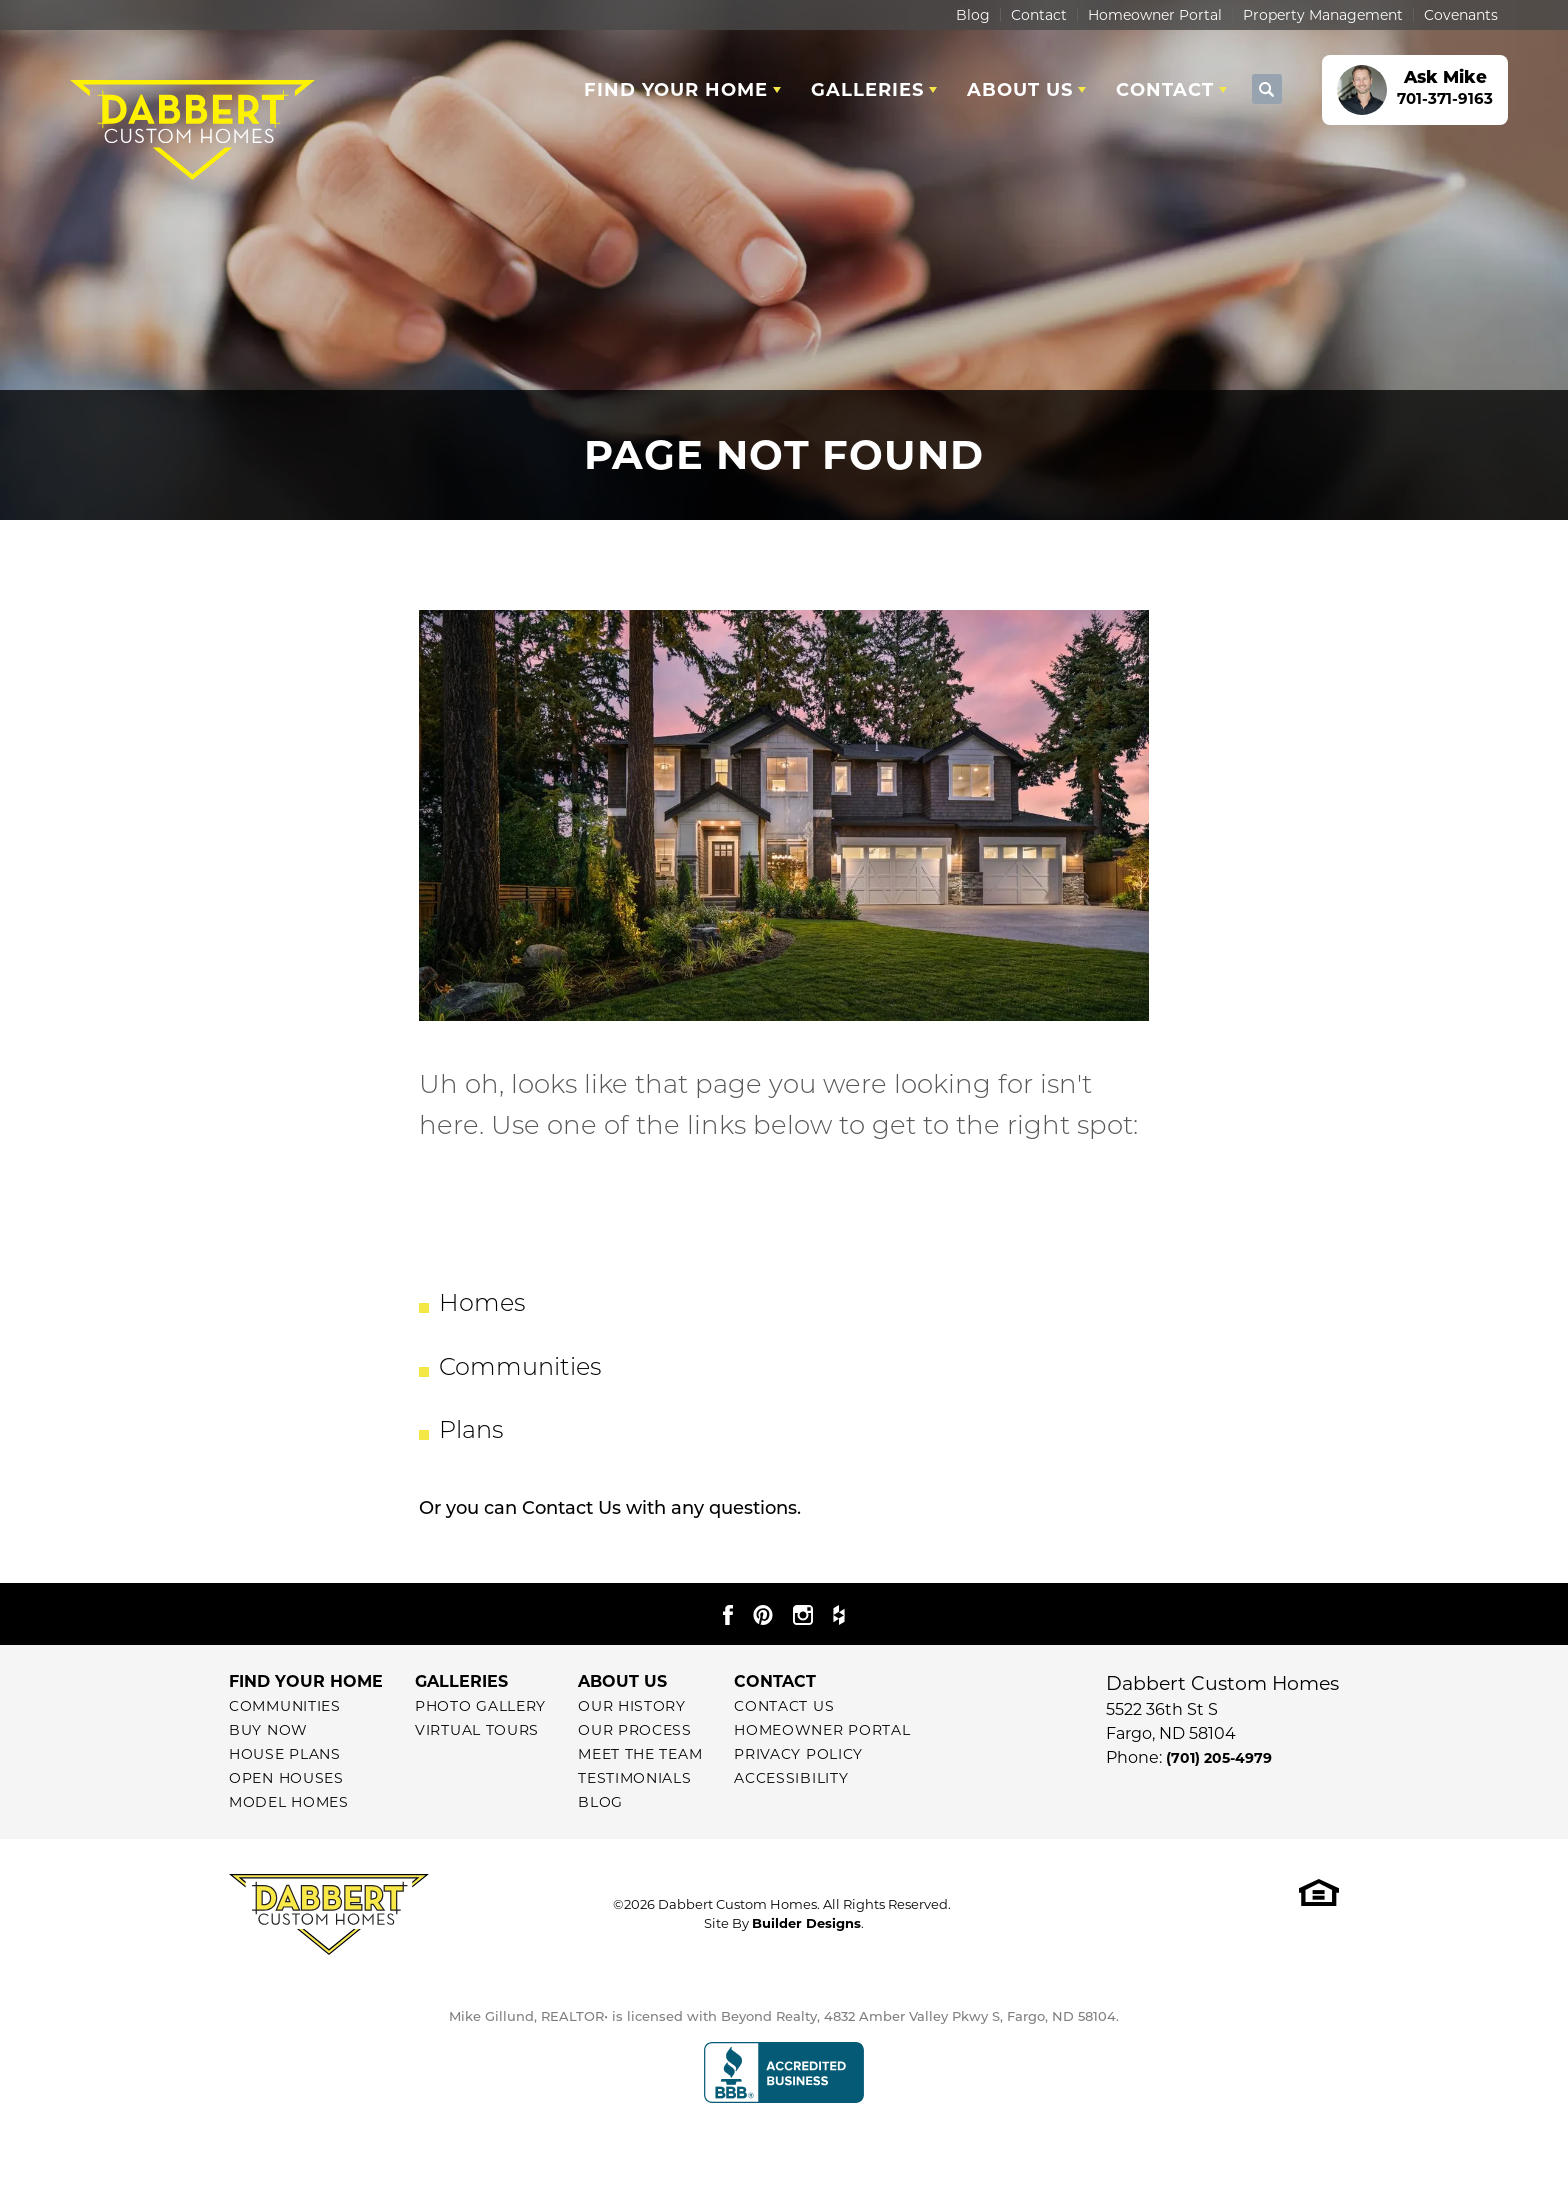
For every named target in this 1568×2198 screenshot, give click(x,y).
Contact (1039, 15)
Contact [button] (1165, 90)
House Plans (285, 1754)
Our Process (635, 1730)
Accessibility (791, 1778)
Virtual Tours (477, 1730)
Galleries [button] (867, 90)
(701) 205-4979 (1219, 1758)
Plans (471, 1432)
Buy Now (268, 1730)
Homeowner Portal (1155, 15)
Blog (973, 15)
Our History (632, 1706)
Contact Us (571, 1509)
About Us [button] (1020, 90)
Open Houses (286, 1778)
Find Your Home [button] (676, 90)
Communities (520, 1369)
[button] (1267, 90)
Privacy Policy (798, 1754)
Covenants (1461, 15)
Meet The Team (640, 1754)
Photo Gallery (480, 1706)
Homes (482, 1305)
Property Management (1323, 15)
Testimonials (634, 1778)
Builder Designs (806, 1923)
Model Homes (289, 1802)
